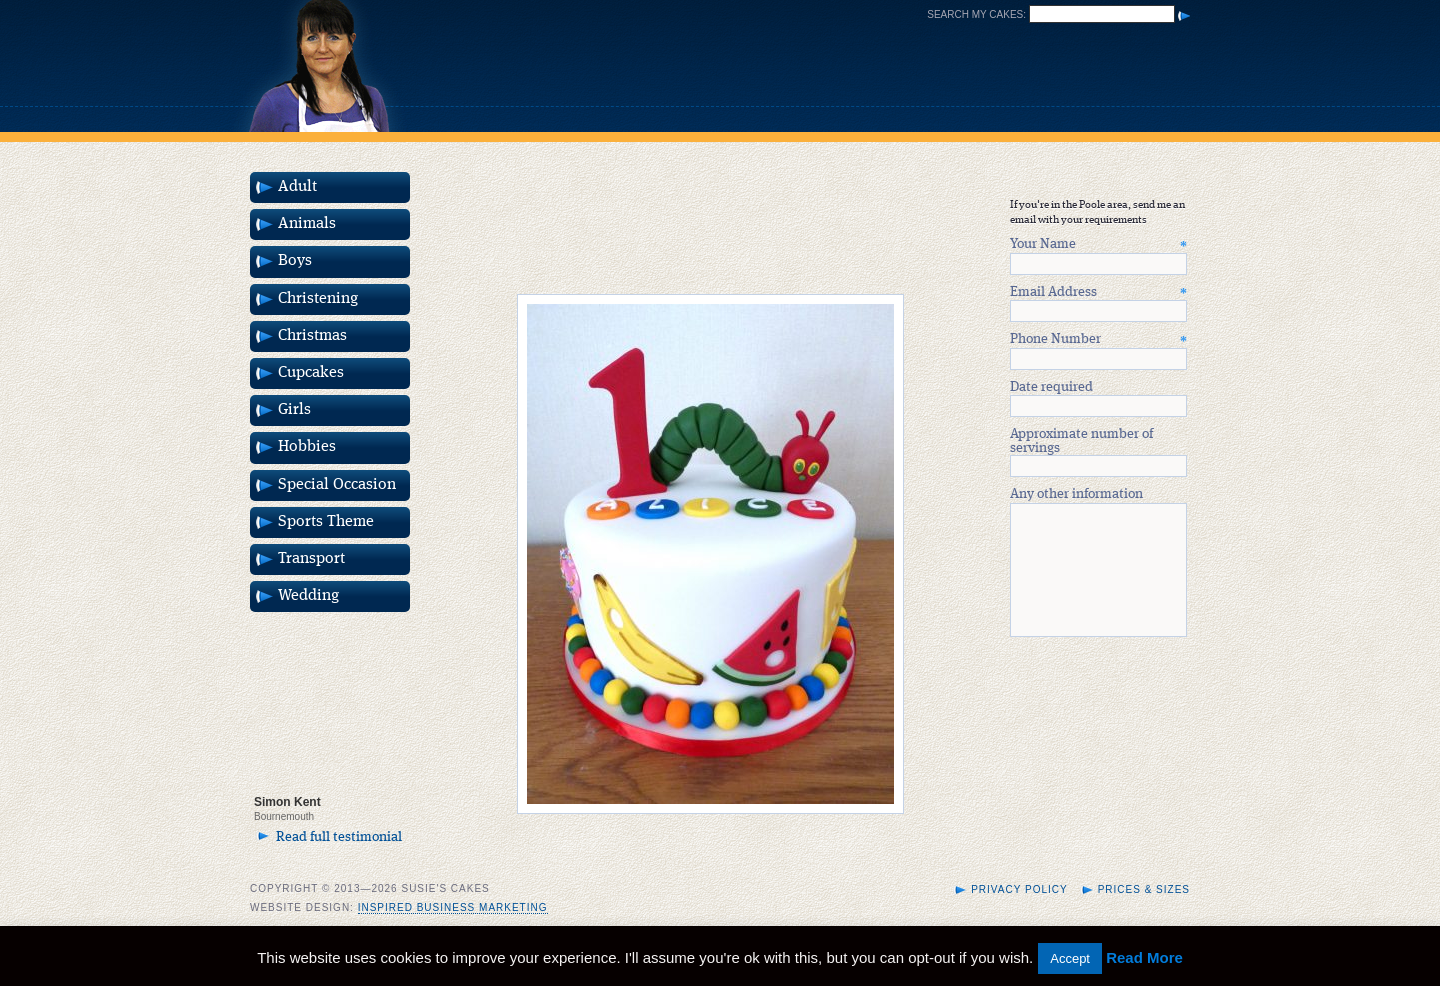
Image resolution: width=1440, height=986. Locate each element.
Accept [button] (1070, 958)
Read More (1144, 957)
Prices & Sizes (1144, 913)
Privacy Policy (1019, 913)
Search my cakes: (976, 14)
